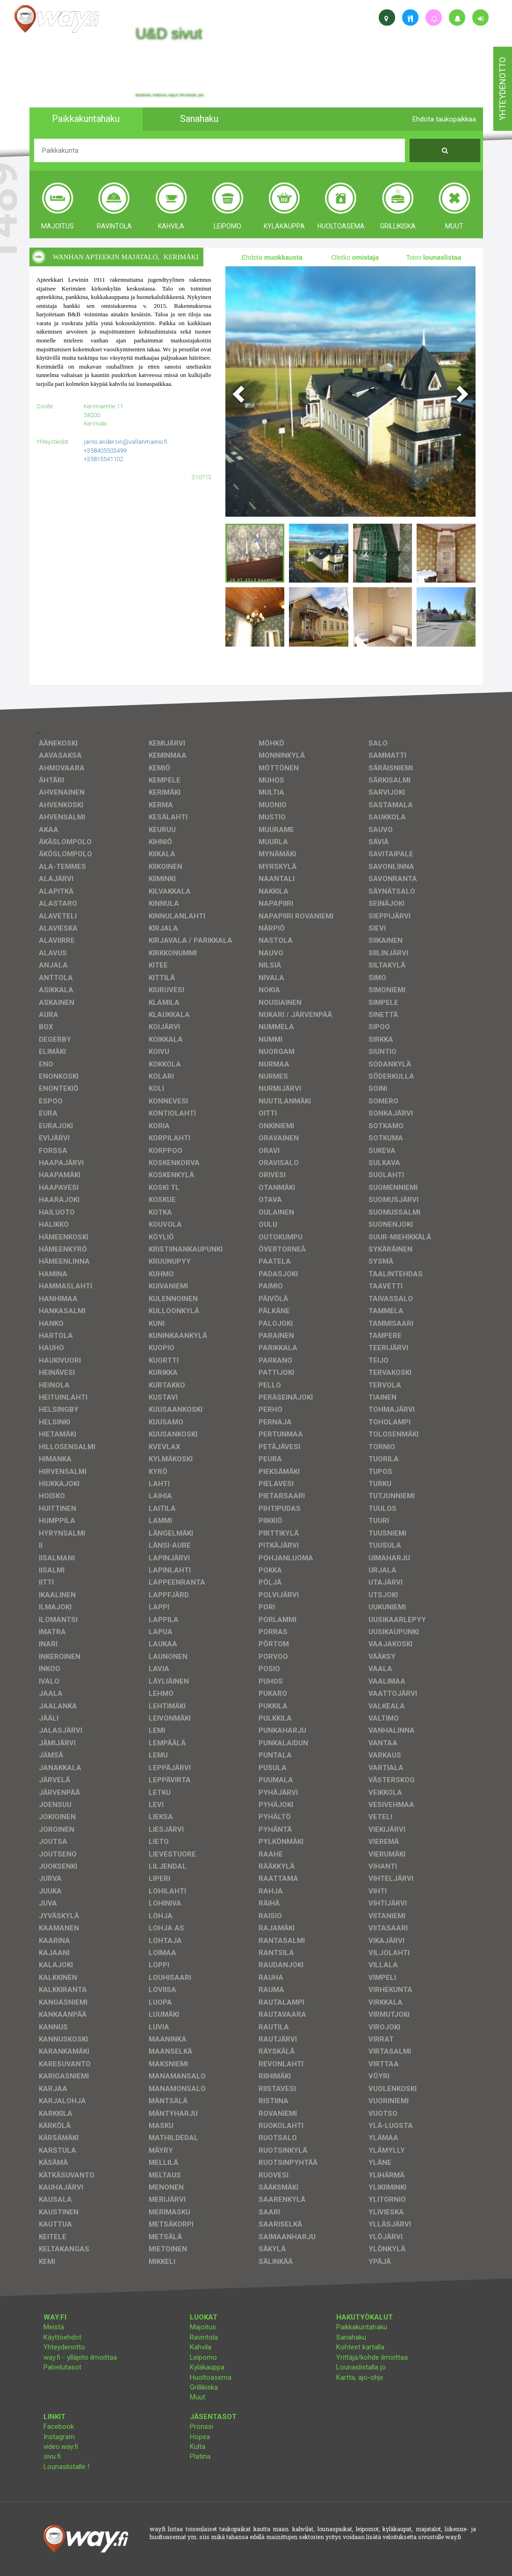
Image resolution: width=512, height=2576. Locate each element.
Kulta (197, 2446)
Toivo (433, 257)
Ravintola (204, 2337)
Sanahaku (351, 2337)
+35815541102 (103, 459)
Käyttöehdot (62, 2337)
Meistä (53, 2327)
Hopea (200, 2437)
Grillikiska (204, 2387)
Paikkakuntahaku (361, 2327)
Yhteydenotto (64, 2347)
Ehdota (272, 257)
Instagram (59, 2437)
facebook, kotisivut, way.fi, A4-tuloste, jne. (170, 95)
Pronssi (201, 2426)
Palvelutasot (62, 2367)
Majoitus (203, 2327)
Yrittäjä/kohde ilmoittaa (372, 2357)
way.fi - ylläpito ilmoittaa (80, 2357)
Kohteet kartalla (360, 2347)
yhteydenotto (502, 89)
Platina (200, 2456)
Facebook (58, 2426)
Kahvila (200, 2347)
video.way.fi (60, 2446)
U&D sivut (169, 33)
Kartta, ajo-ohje (359, 2377)
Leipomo (203, 2357)
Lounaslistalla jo (361, 2367)
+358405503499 (105, 450)
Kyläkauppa (207, 2367)
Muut (197, 2397)
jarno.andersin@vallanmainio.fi (125, 441)
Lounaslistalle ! (66, 2466)
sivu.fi (52, 2456)
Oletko (355, 257)
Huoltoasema (210, 2377)
